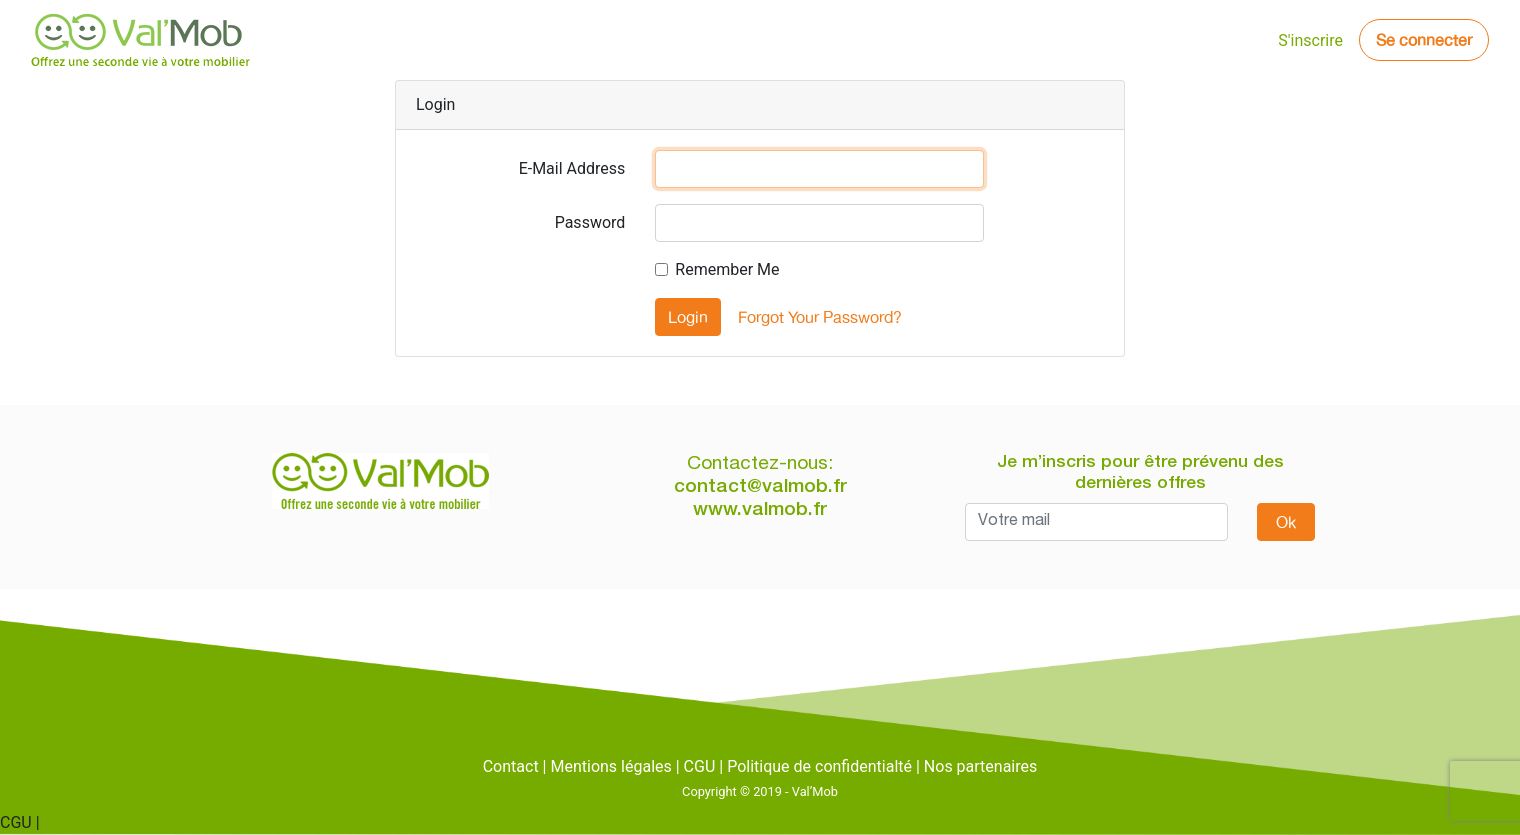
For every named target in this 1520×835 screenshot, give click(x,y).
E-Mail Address (572, 168)
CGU (700, 766)
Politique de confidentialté (819, 766)
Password (590, 222)
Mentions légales (610, 766)
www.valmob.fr (760, 510)
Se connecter (1424, 40)
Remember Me (727, 269)
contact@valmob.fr (760, 487)
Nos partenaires (980, 766)
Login (688, 317)
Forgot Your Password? (820, 317)
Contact (511, 766)
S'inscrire (1310, 40)
